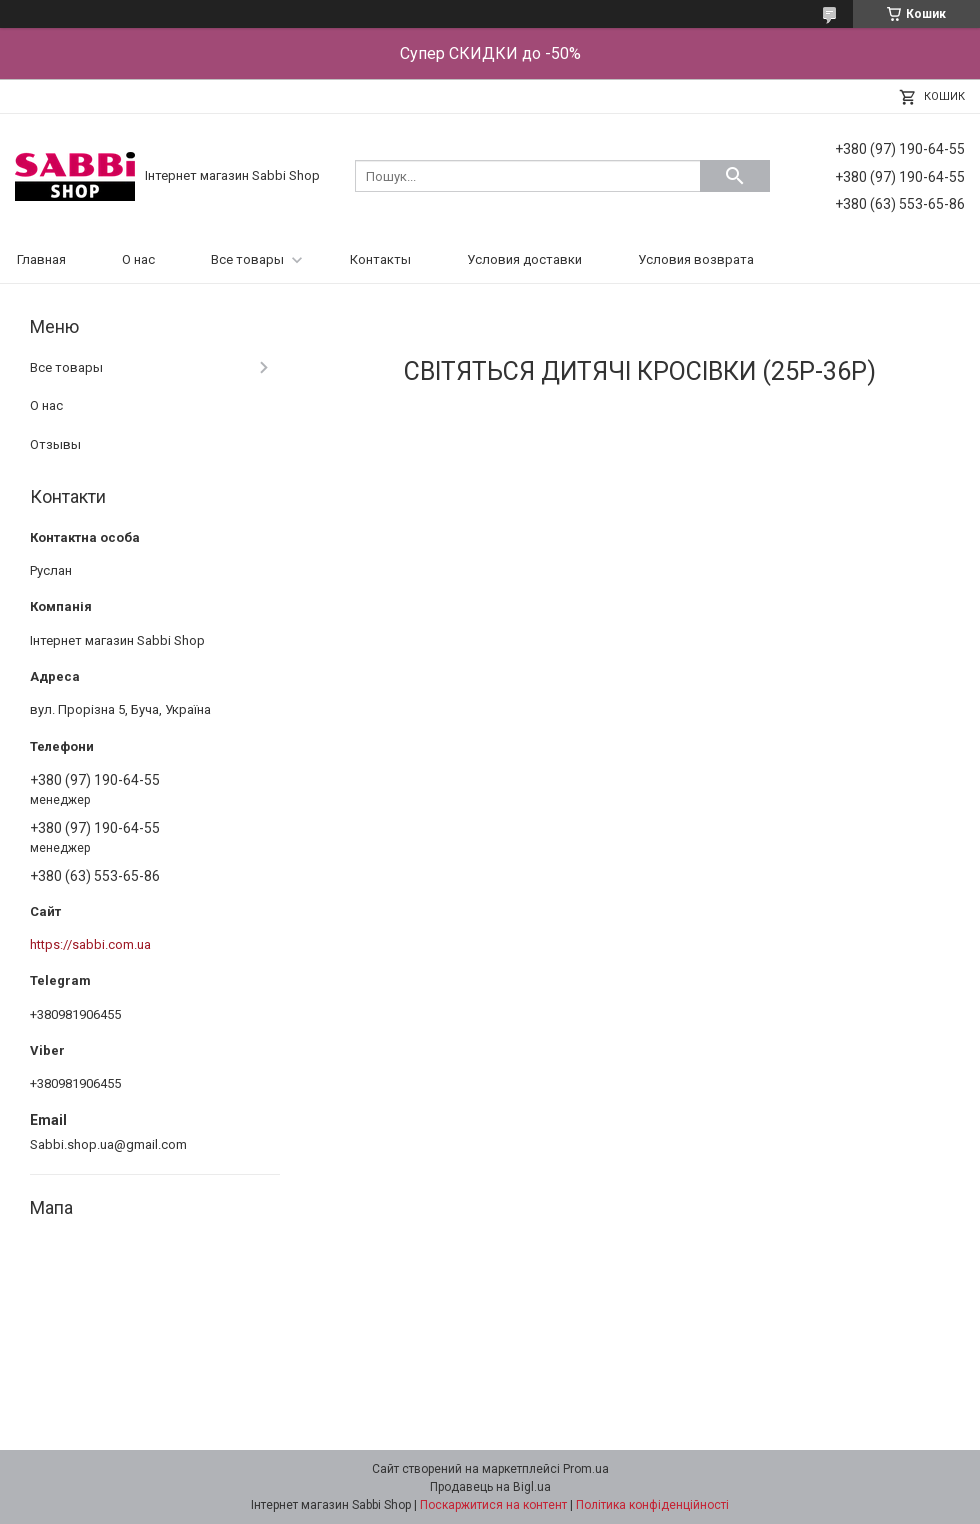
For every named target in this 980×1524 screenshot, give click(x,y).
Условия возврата (696, 259)
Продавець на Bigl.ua (490, 1487)
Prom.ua (586, 1469)
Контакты (380, 259)
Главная (41, 259)
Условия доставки (524, 259)
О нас (138, 259)
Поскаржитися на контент (493, 1505)
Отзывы (55, 444)
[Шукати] (735, 176)
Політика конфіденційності (652, 1505)
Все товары (247, 259)
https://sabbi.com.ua (90, 944)
